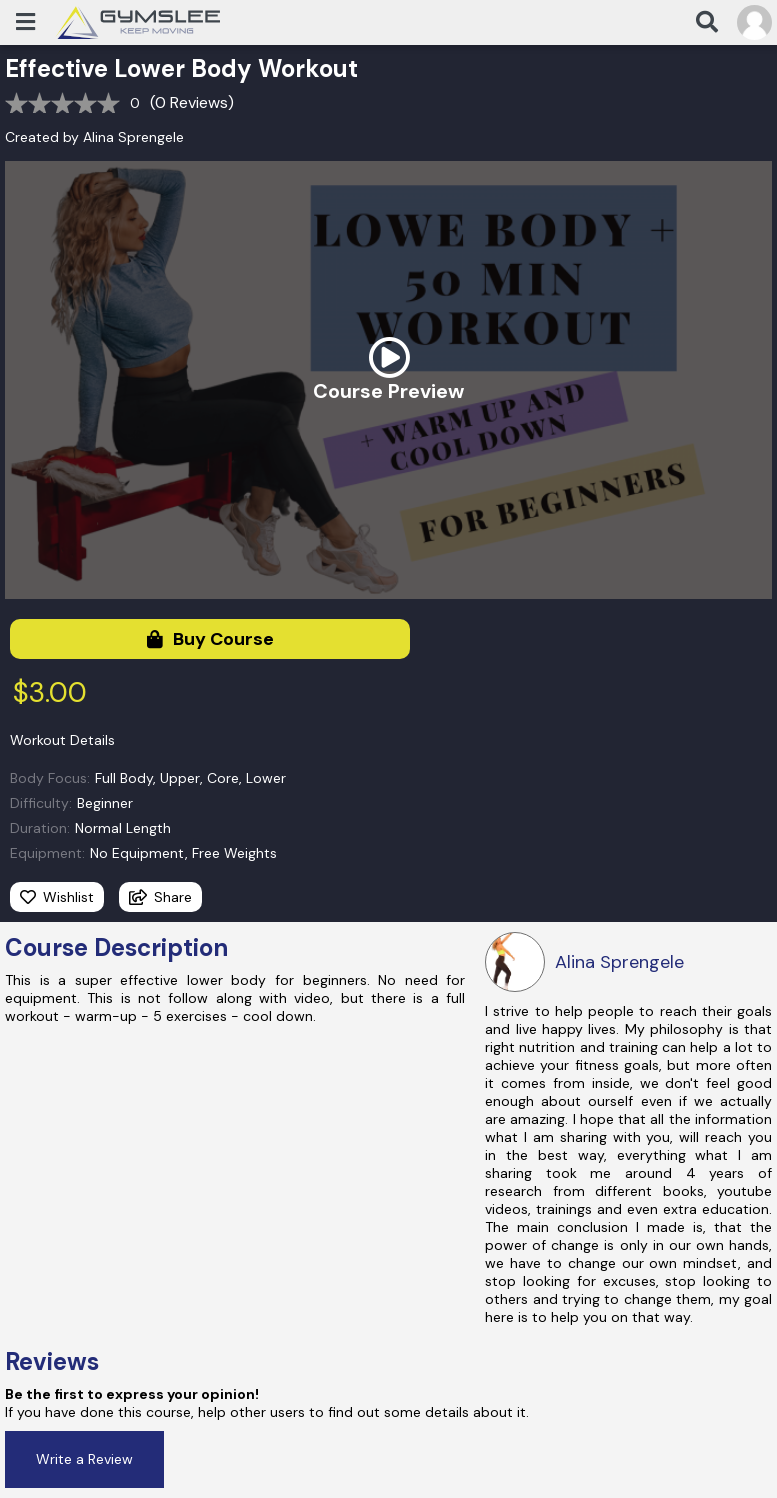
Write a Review (84, 1459)
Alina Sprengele (133, 137)
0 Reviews (191, 102)
